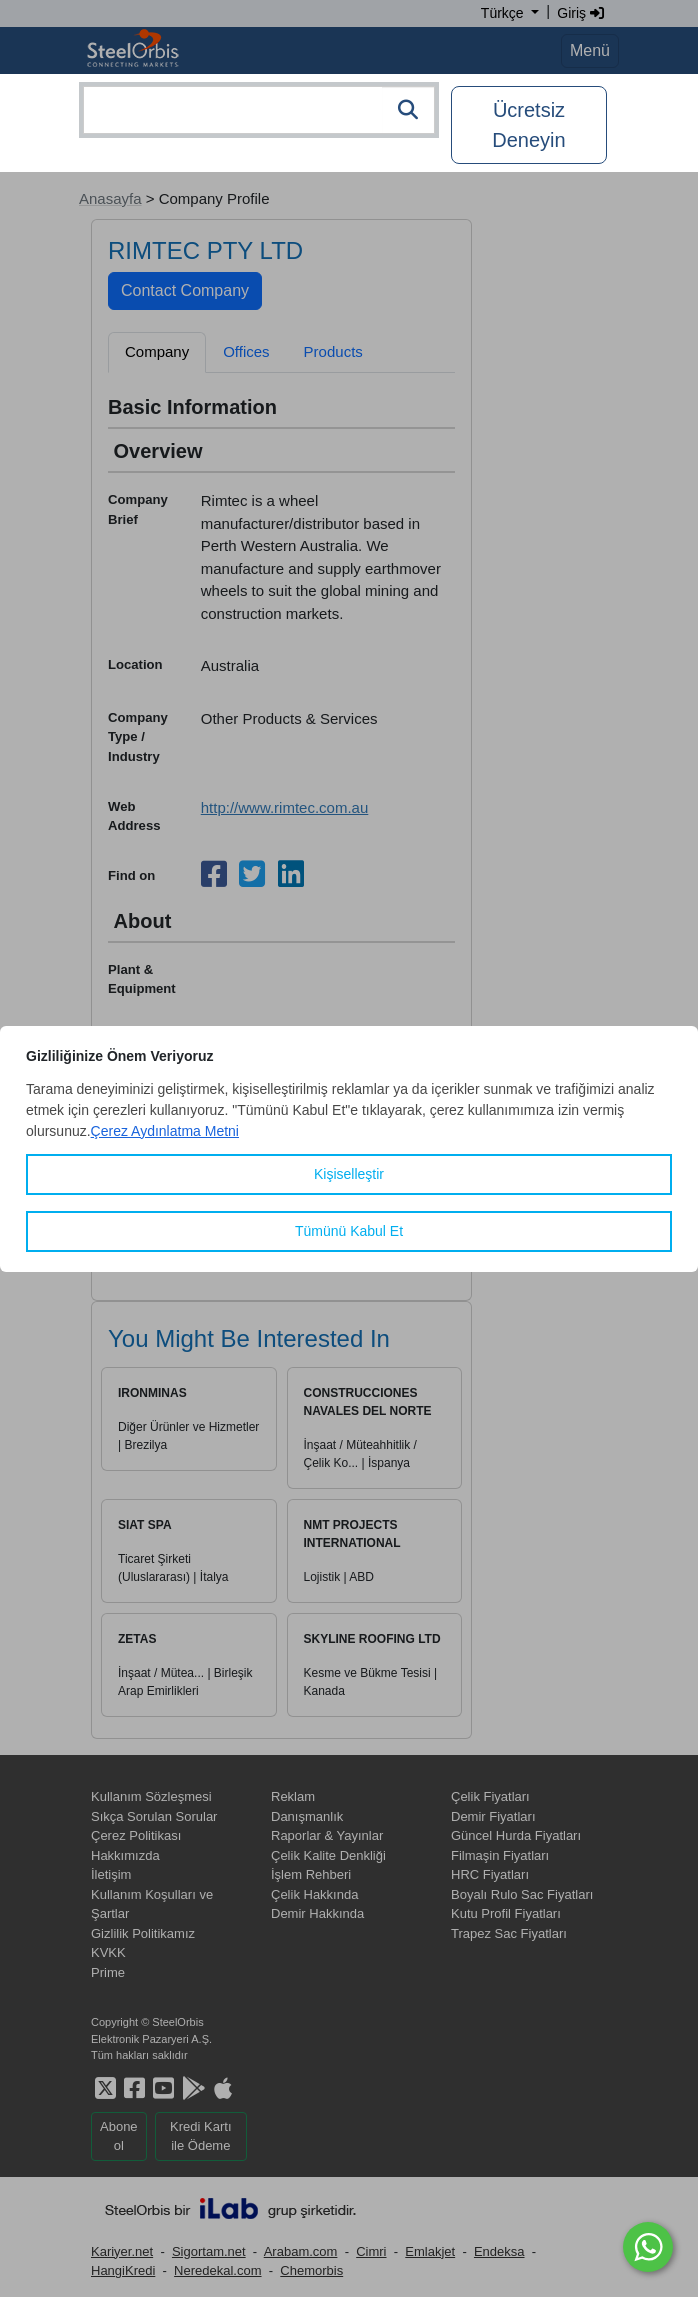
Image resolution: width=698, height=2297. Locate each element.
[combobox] (259, 110)
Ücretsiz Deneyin (528, 125)
